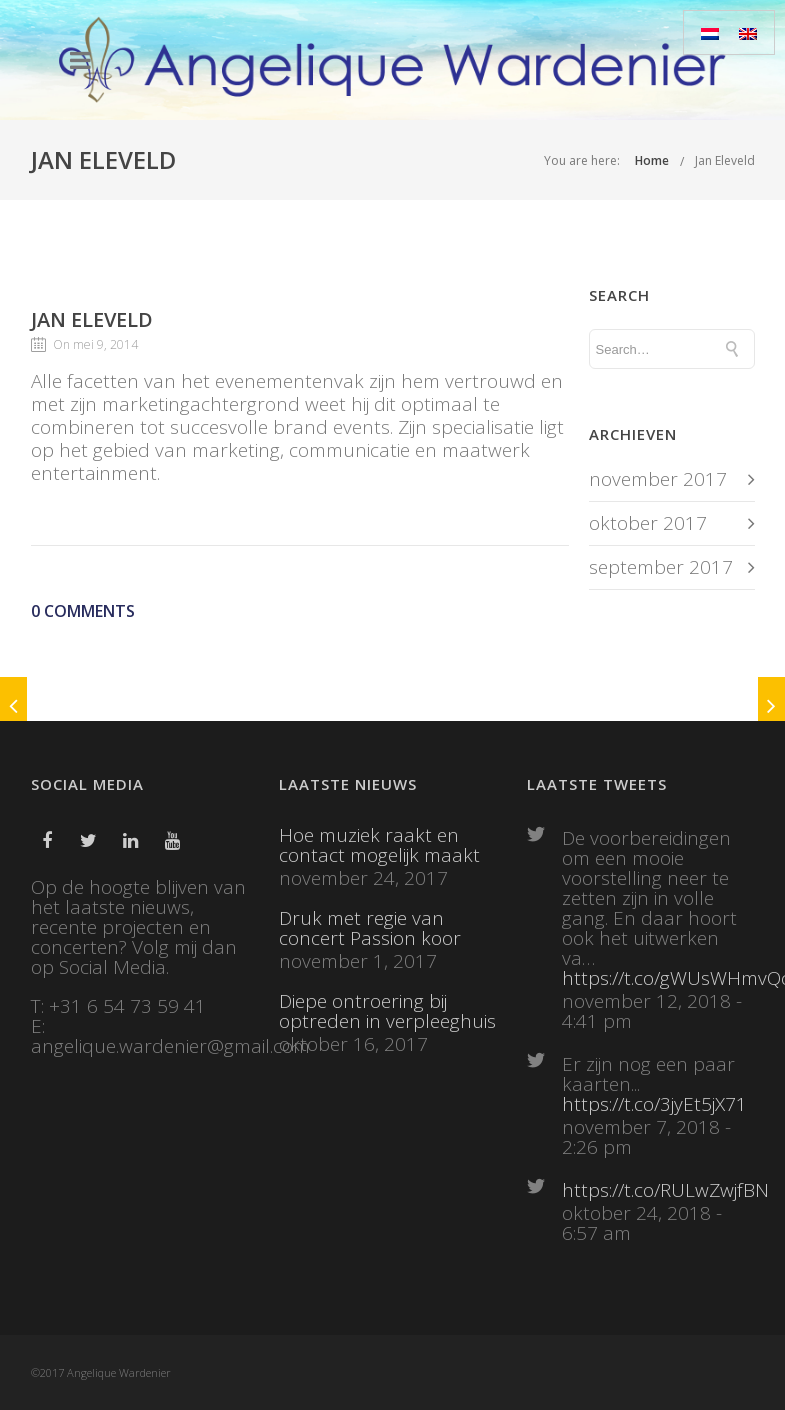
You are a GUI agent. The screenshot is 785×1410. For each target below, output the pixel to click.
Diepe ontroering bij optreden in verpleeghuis (387, 1011)
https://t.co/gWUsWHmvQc (658, 978)
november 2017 (658, 479)
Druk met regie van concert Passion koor (370, 928)
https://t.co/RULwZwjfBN (658, 1190)
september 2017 (661, 567)
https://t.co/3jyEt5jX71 (654, 1104)
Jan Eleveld (725, 160)
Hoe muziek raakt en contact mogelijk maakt (379, 845)
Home (652, 160)
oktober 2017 (648, 523)
